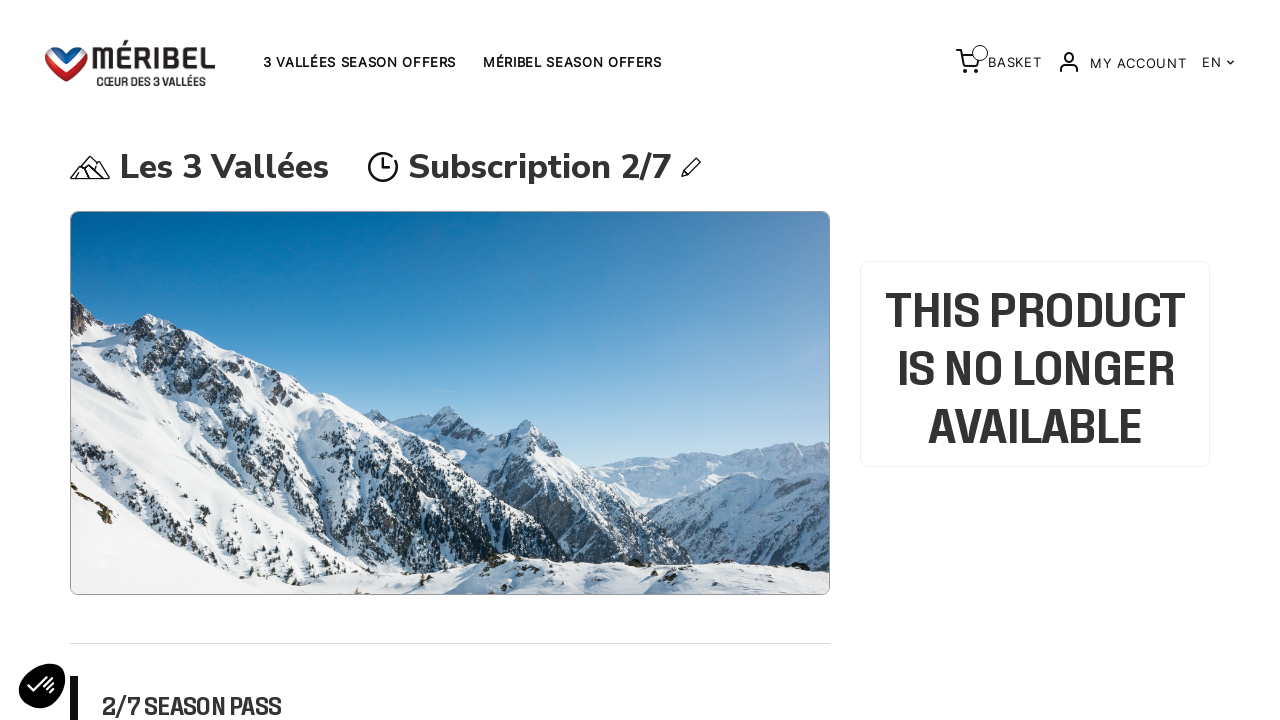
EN (1218, 62)
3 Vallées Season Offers (359, 62)
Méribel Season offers (572, 62)
